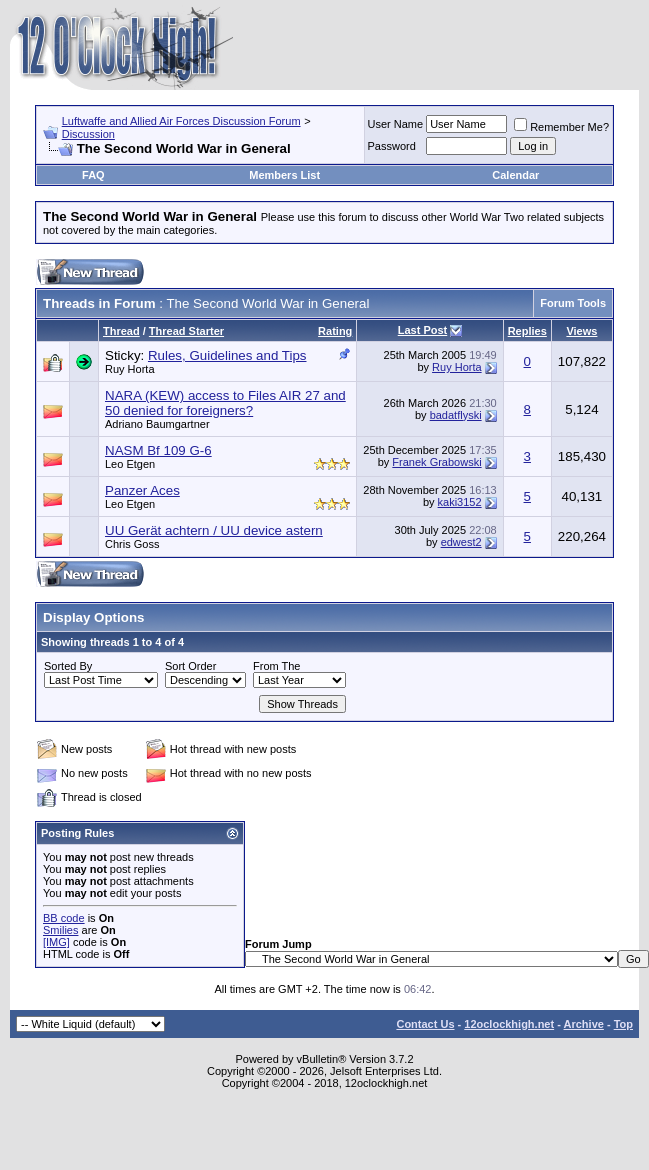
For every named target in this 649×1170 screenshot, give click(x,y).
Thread (121, 331)
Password (392, 146)
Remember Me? (561, 127)
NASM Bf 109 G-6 (158, 450)
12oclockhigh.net (509, 1024)
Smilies (60, 930)
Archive (584, 1024)
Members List (284, 175)
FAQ (93, 175)
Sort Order (190, 666)
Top (623, 1024)
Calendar (515, 175)
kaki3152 (460, 502)
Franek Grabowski (436, 462)
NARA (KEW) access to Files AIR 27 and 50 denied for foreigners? (225, 403)
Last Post (423, 330)
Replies (527, 331)
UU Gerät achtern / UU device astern (214, 530)
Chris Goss (132, 544)
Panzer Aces (142, 490)
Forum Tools (573, 303)
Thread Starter (186, 331)
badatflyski (456, 415)
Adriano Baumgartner (157, 424)
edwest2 (461, 542)
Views (581, 331)
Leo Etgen (130, 464)
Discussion (88, 134)
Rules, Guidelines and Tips (227, 355)
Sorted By (68, 666)
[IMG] (56, 942)
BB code (64, 918)
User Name (396, 124)
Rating (335, 331)
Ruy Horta (130, 369)
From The (276, 666)
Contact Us (425, 1024)
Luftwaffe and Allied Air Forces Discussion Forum (181, 121)
